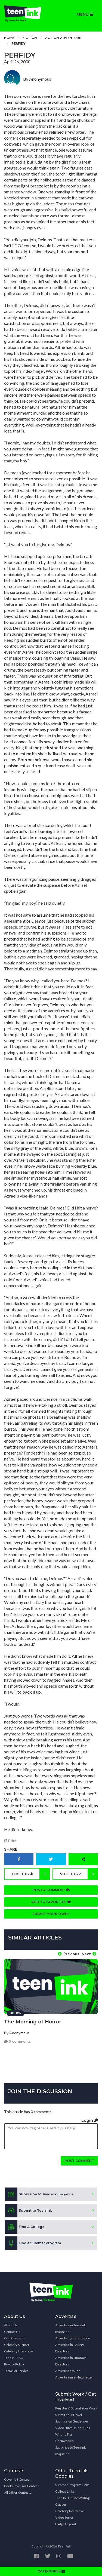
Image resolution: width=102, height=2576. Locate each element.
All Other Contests (17, 2492)
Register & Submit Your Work (76, 2408)
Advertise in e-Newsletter (74, 2377)
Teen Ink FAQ (13, 2358)
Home (9, 38)
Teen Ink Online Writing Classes (72, 2501)
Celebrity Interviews (18, 2351)
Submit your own (51, 1914)
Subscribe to (39, 2194)
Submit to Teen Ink (28, 2210)
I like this (31, 1874)
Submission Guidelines (72, 2421)
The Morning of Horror (32, 2022)
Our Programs (14, 2338)
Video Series (64, 2517)
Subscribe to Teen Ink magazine (70, 2450)
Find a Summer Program (33, 2243)
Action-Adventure (63, 38)
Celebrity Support (16, 2345)
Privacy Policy (14, 2364)
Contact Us (12, 2332)
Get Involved (64, 2441)
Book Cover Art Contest (21, 2486)
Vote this (79, 1874)
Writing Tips (64, 2434)
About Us (10, 2325)
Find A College (24, 2227)
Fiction (30, 38)
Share (10, 1849)
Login (89, 2120)
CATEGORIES (51, 2571)
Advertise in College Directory (70, 2348)
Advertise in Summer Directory (70, 2361)
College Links (65, 2491)
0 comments (17, 2041)
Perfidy (19, 43)
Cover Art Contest (17, 2479)
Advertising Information (72, 2338)
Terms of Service (16, 2371)
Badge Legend (65, 2524)
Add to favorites (51, 1902)
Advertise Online (67, 2371)
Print (10, 1841)
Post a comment (51, 1890)
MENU (85, 14)
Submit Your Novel (68, 2415)
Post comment (79, 2161)
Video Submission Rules (72, 2428)
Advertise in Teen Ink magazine (70, 2328)
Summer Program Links (72, 2485)
